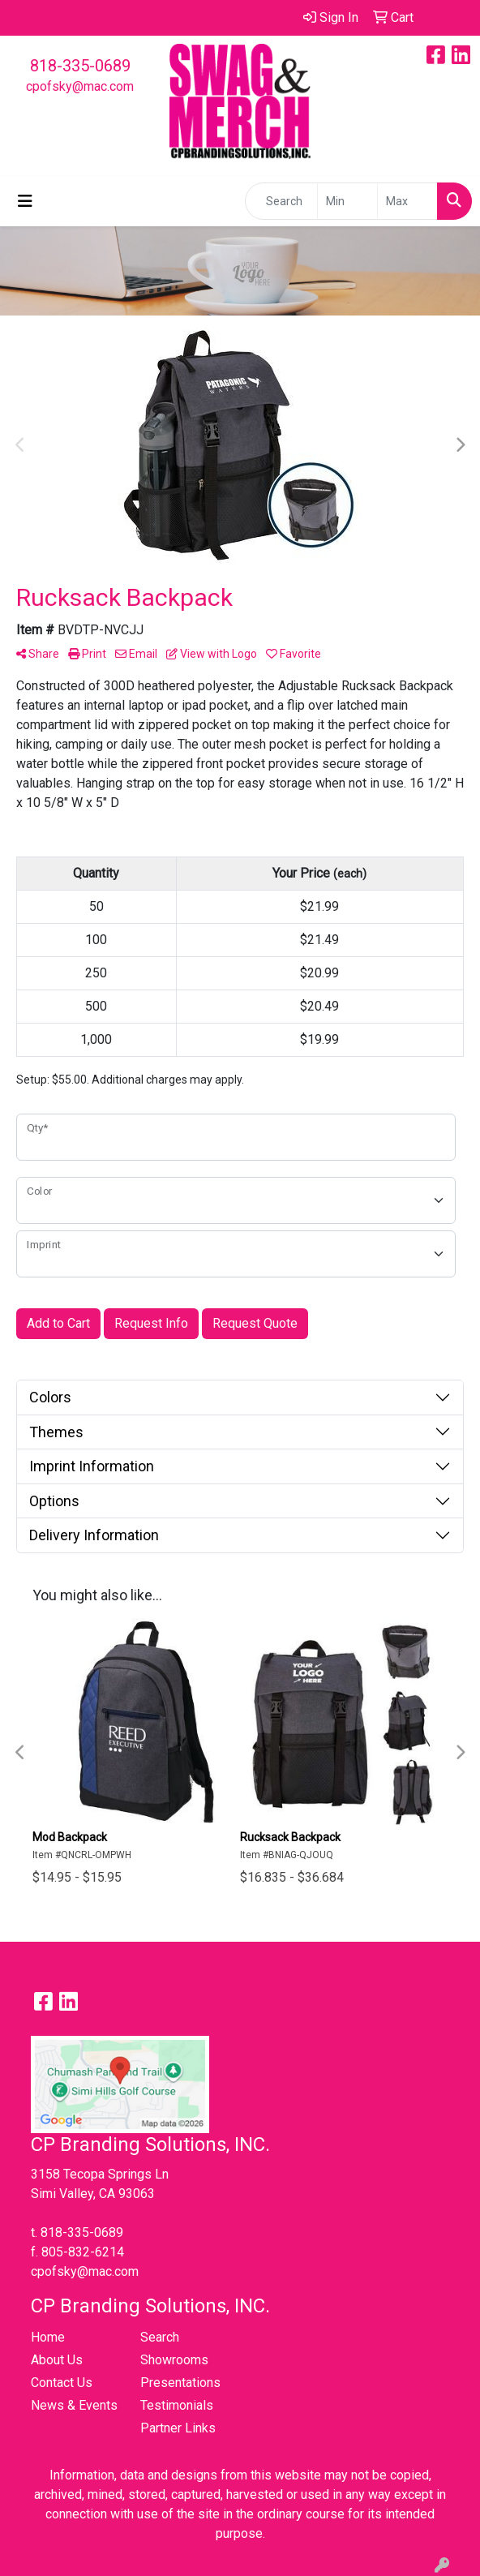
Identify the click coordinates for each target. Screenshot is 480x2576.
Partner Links (178, 2428)
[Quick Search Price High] (407, 201)
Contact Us (61, 2382)
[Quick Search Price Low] (347, 201)
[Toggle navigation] (25, 201)
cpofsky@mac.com (80, 86)
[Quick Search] (281, 201)
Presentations (180, 2382)
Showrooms (174, 2360)
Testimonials (176, 2405)
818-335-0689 (80, 65)
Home (48, 2337)
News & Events (74, 2405)
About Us (57, 2360)
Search (159, 2337)
